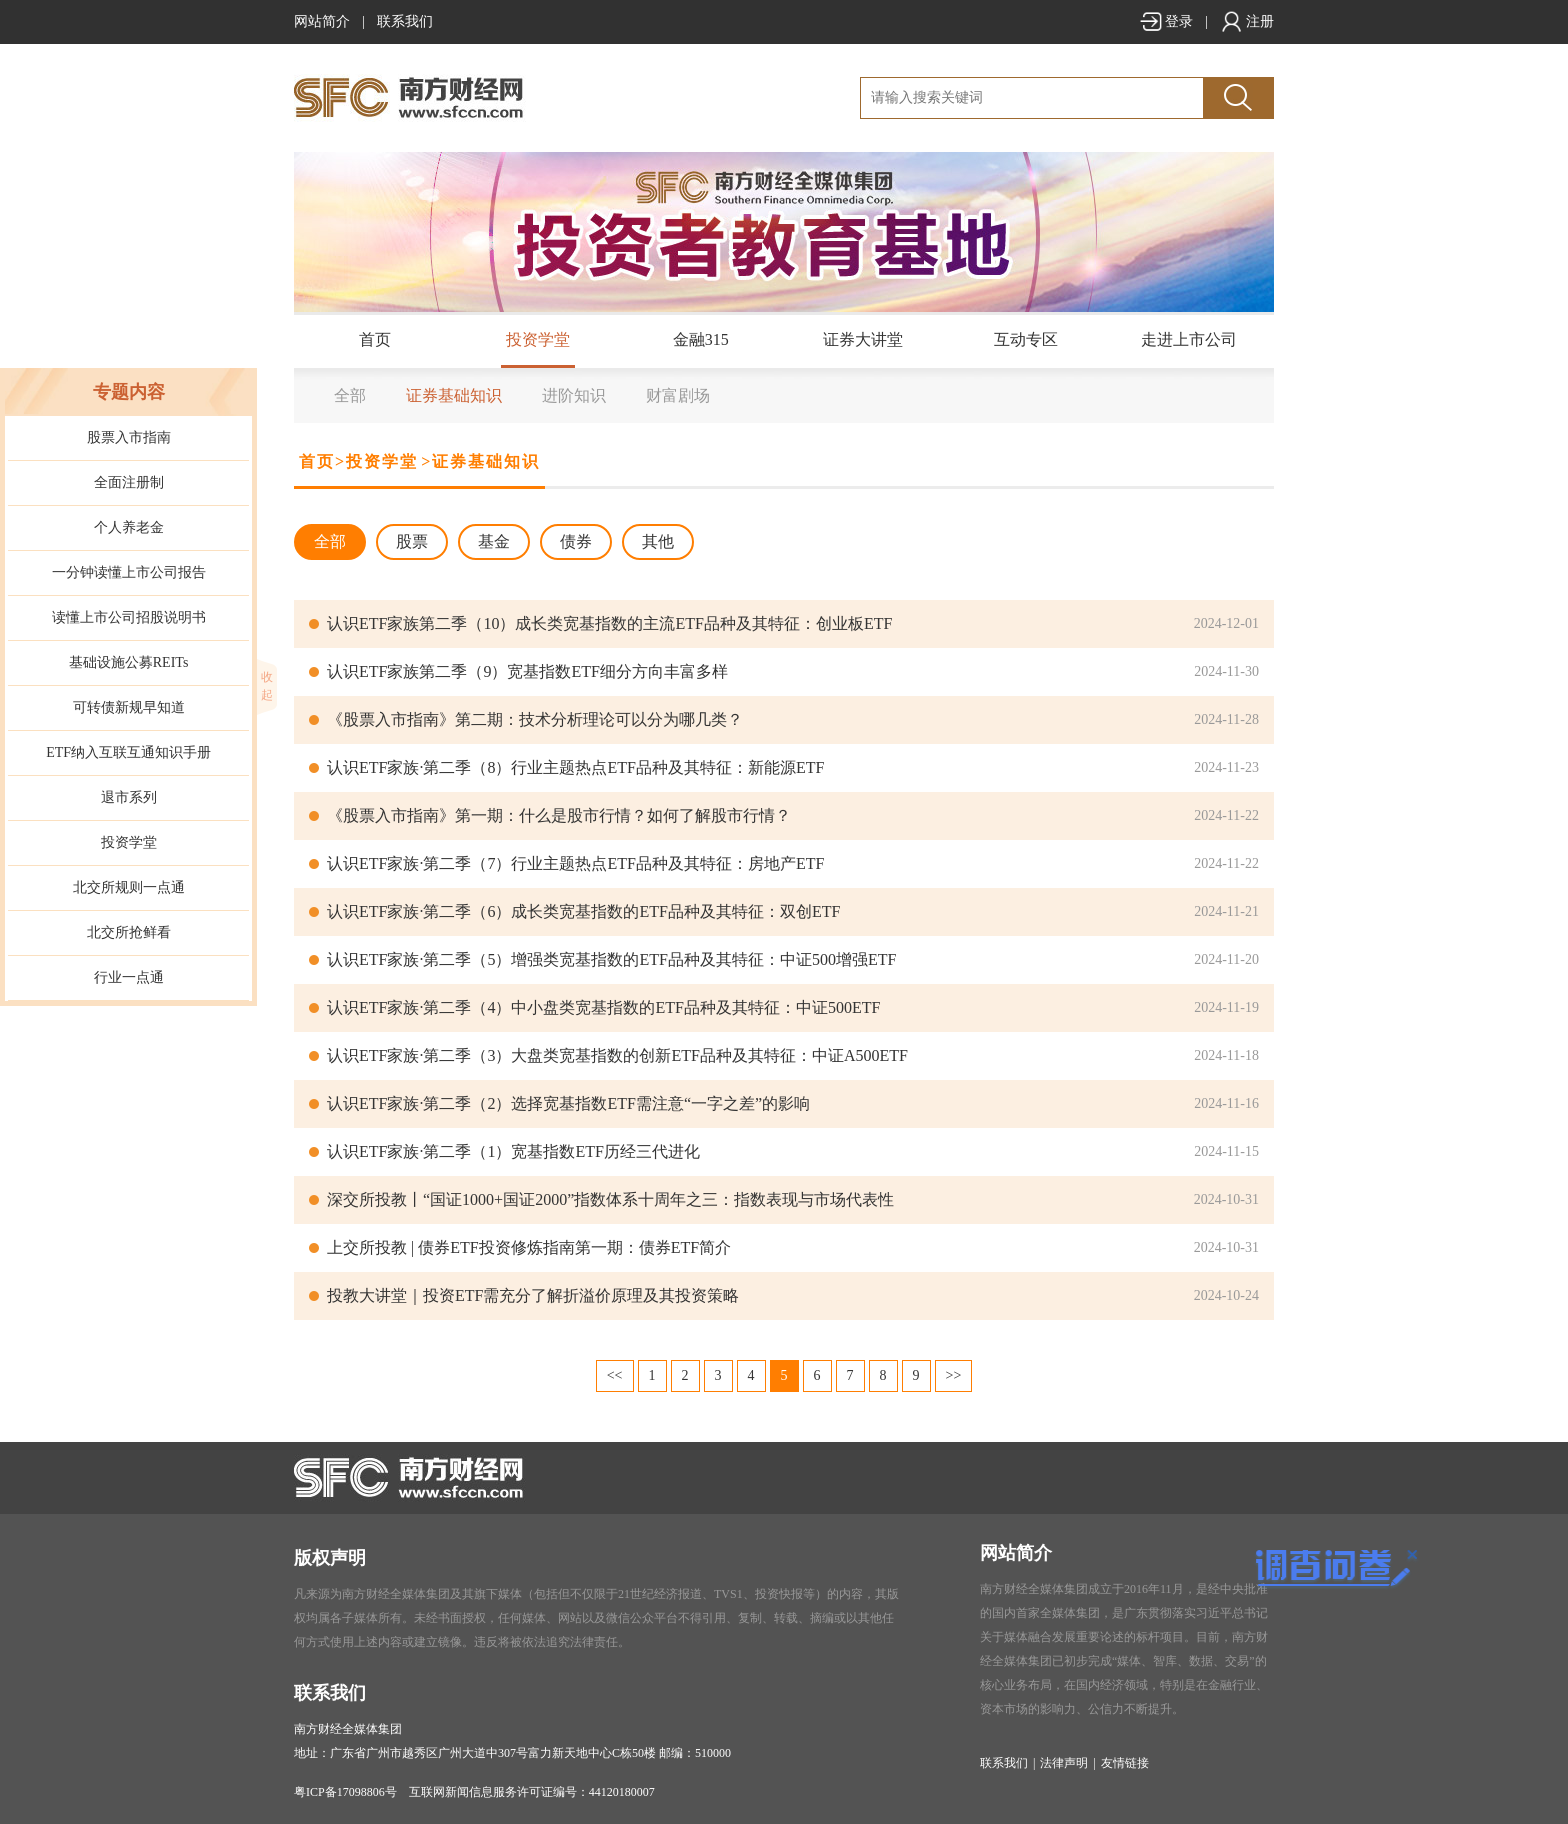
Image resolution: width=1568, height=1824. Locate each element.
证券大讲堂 (863, 339)
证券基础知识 (454, 395)
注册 (1247, 21)
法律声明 (1064, 1763)
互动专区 (1026, 339)
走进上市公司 (1189, 339)
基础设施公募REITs (129, 662)
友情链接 (1125, 1763)
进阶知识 (574, 395)
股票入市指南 (129, 437)
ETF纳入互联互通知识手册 (128, 752)
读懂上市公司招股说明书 (129, 617)
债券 (576, 541)
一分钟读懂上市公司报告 (129, 572)
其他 (658, 541)
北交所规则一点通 (129, 887)
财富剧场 (678, 395)
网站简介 (322, 21)
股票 (412, 541)
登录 (1166, 21)
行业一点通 (129, 977)
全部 (350, 395)
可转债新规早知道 (129, 707)
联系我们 (405, 21)
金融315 (701, 339)
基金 (494, 541)
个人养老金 (129, 527)
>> (954, 1375)
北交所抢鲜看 (129, 932)
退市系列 (129, 797)
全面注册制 (129, 482)
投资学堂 (538, 339)
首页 (375, 339)
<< (615, 1375)
